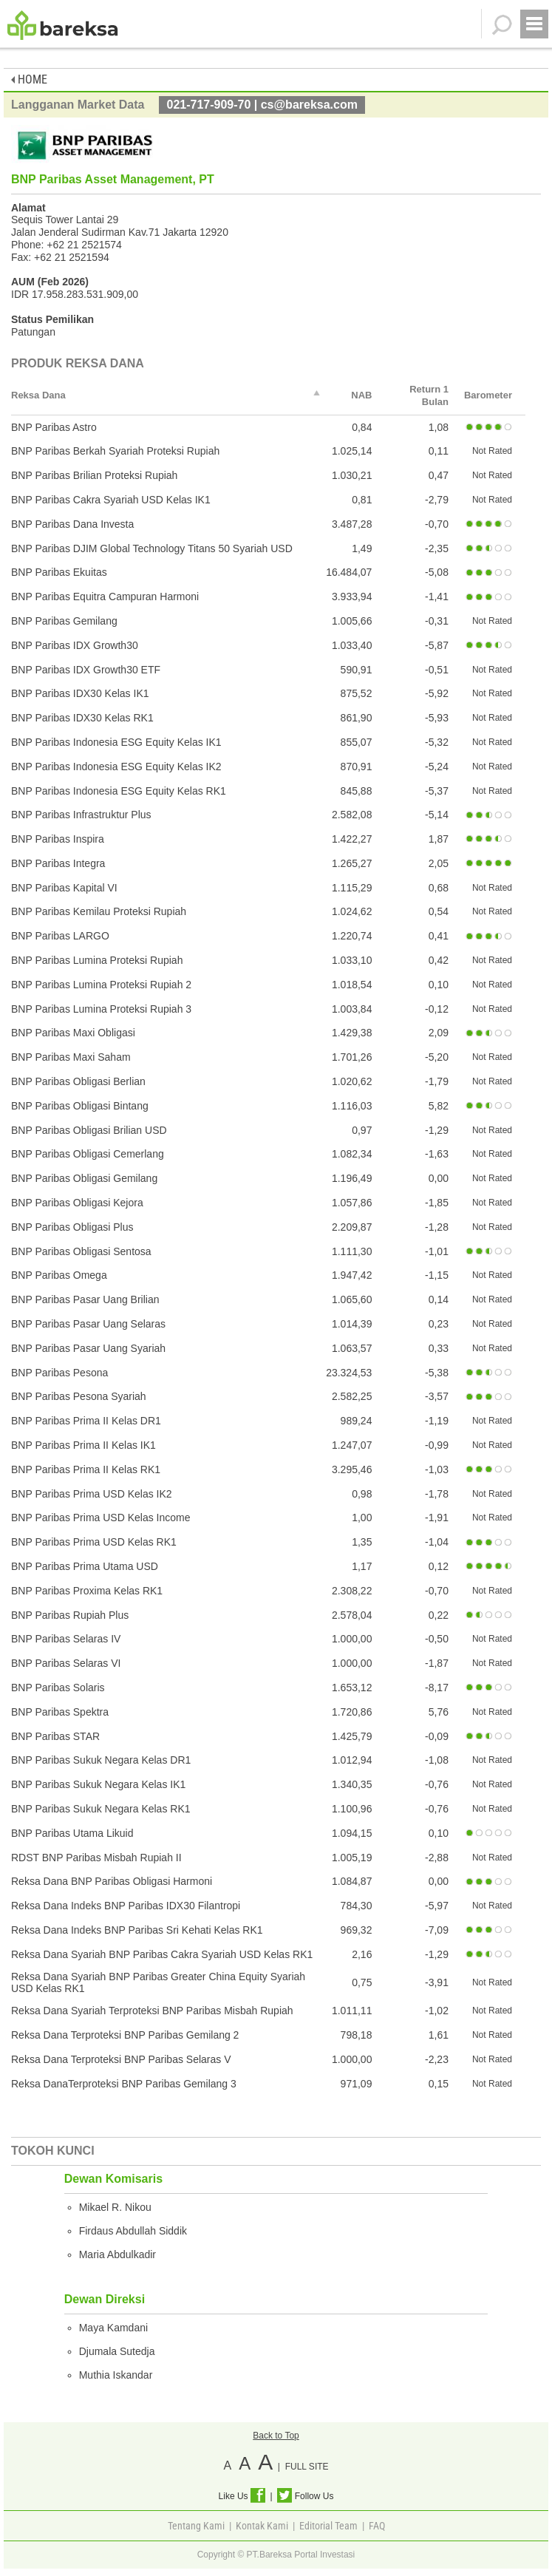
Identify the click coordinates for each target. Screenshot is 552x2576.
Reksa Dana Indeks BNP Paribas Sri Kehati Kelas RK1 (137, 1930)
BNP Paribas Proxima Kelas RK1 (87, 1591)
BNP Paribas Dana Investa (72, 524)
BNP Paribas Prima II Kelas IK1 (83, 1445)
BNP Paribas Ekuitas (59, 572)
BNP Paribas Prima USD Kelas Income (101, 1517)
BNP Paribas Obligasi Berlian (78, 1081)
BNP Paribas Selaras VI (65, 1663)
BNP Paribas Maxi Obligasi (73, 1033)
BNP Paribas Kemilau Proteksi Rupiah (98, 911)
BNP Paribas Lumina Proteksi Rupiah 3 (101, 1009)
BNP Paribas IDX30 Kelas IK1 (80, 693)
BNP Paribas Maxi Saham (71, 1057)
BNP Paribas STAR (55, 1736)
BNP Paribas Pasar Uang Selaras (88, 1324)
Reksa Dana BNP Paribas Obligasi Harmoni (111, 1881)
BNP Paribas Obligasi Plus (72, 1227)
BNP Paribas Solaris (58, 1687)
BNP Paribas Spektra (60, 1712)
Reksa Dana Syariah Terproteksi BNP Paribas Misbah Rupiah (152, 2010)
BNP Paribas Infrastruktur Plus (81, 814)
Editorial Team (328, 2526)
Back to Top (276, 2435)
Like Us (242, 2496)
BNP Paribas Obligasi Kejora (77, 1203)
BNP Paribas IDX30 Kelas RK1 (82, 718)
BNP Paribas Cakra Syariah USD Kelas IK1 (111, 500)
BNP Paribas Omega (59, 1275)
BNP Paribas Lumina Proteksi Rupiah (97, 960)
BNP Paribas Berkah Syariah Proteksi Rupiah (115, 451)
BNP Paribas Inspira (57, 839)
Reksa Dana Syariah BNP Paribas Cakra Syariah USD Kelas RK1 (162, 1954)
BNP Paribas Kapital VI (64, 888)
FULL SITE (307, 2466)
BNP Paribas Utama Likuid (72, 1833)
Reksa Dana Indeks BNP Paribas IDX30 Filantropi (125, 1905)
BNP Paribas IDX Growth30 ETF (85, 670)
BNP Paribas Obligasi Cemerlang (87, 1154)
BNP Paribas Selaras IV (65, 1639)
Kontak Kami (262, 2526)
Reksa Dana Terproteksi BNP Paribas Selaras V (121, 2059)
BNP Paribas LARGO (60, 936)
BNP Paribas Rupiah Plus (70, 1615)
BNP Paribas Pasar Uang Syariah (88, 1348)
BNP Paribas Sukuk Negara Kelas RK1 (101, 1809)
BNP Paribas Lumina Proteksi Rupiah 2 (101, 984)
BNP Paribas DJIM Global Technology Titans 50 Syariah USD (152, 548)
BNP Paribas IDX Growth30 (74, 645)
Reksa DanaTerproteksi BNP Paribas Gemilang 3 (123, 2084)
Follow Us (305, 2496)
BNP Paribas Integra (58, 863)
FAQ (377, 2526)
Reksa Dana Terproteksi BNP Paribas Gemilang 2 (125, 2035)
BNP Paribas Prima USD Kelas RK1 (94, 1542)
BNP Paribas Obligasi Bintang (80, 1106)
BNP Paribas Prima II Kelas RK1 (85, 1469)
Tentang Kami (196, 2526)
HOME (29, 79)
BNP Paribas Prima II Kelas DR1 (86, 1421)
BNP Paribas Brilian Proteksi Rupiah (94, 475)
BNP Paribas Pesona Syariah (78, 1396)
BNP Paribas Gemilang (64, 621)
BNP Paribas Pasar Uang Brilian (85, 1299)
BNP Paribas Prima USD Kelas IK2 (91, 1494)
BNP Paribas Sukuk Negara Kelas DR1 (101, 1760)
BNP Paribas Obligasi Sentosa (81, 1251)
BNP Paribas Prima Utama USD (84, 1566)
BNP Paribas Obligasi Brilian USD (89, 1130)
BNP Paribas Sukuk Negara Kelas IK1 (98, 1784)
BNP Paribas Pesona (59, 1373)
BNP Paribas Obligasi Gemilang (84, 1178)
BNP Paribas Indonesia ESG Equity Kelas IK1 (116, 742)
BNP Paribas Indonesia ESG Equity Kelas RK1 (118, 791)
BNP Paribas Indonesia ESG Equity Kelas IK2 (116, 766)
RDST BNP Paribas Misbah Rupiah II (96, 1857)
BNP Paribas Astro (54, 427)
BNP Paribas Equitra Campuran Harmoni (105, 596)
